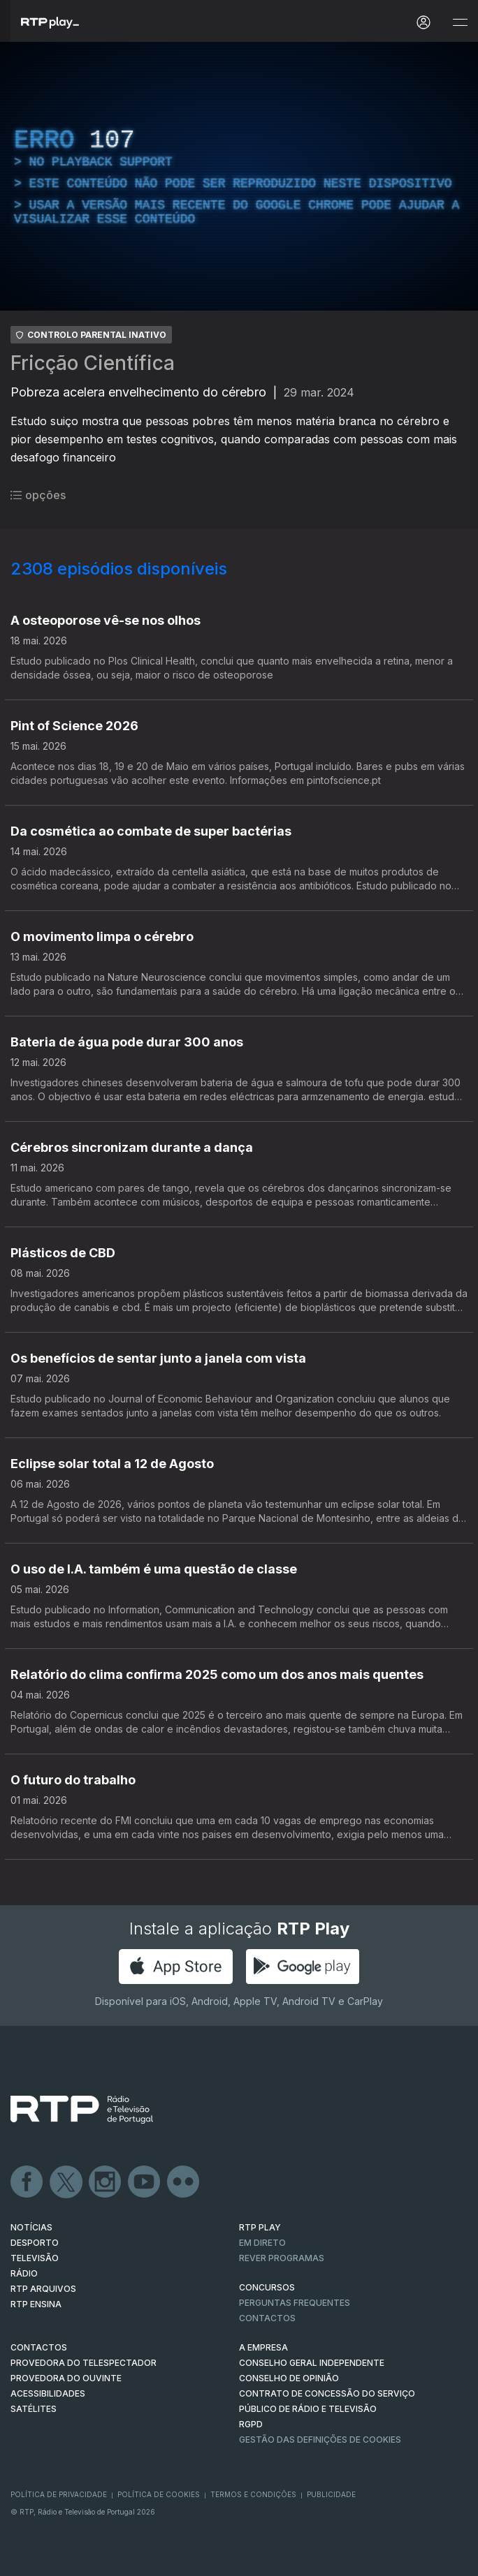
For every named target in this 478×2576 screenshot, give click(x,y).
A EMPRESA (263, 2347)
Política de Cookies (158, 2494)
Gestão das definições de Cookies (320, 2439)
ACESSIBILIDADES (47, 2393)
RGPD (251, 2424)
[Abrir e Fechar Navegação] (460, 22)
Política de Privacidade (58, 2494)
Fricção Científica (92, 363)
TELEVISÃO (34, 2258)
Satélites (33, 2409)
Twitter (66, 2182)
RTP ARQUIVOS (43, 2288)
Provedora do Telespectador (83, 2362)
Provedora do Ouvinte (66, 2378)
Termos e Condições (253, 2494)
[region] (239, 176)
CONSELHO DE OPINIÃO (289, 2378)
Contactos (267, 2318)
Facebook (27, 2182)
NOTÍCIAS (31, 2227)
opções (38, 495)
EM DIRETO (262, 2242)
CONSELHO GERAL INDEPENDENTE (311, 2362)
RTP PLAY (260, 2227)
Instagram (105, 2182)
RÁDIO (24, 2273)
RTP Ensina (35, 2304)
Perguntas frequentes (294, 2302)
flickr (184, 2182)
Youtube (144, 2182)
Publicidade (331, 2494)
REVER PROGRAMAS (281, 2258)
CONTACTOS (38, 2347)
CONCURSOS (267, 2287)
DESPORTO (34, 2242)
